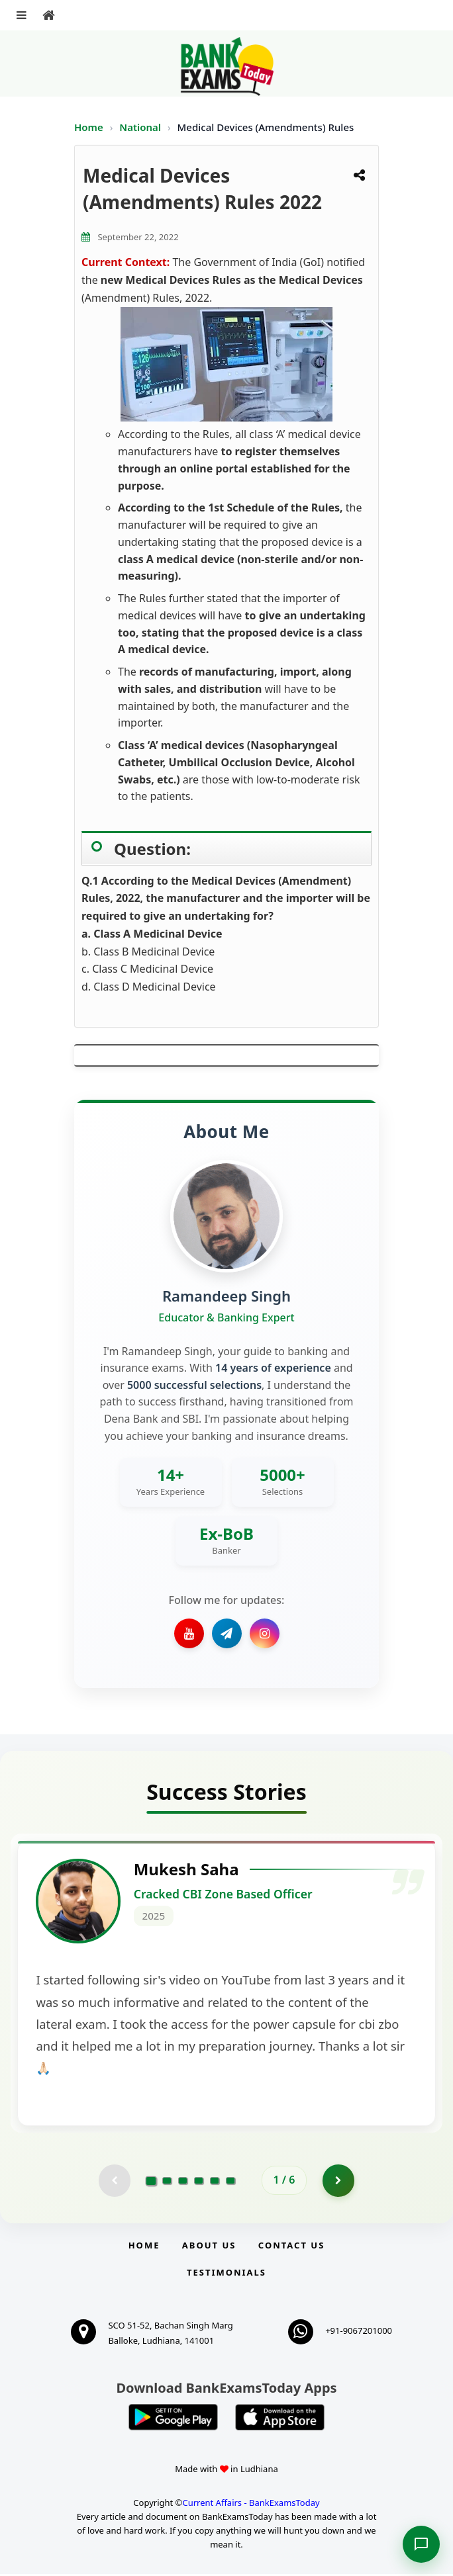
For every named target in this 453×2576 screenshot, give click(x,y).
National (141, 127)
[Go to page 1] (151, 2182)
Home (88, 127)
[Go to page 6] (230, 2182)
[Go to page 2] (167, 2182)
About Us (209, 2247)
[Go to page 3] (182, 2182)
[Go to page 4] (198, 2182)
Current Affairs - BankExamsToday (250, 2505)
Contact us (291, 2247)
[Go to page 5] (214, 2182)
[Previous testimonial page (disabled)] (113, 2182)
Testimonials (226, 2274)
